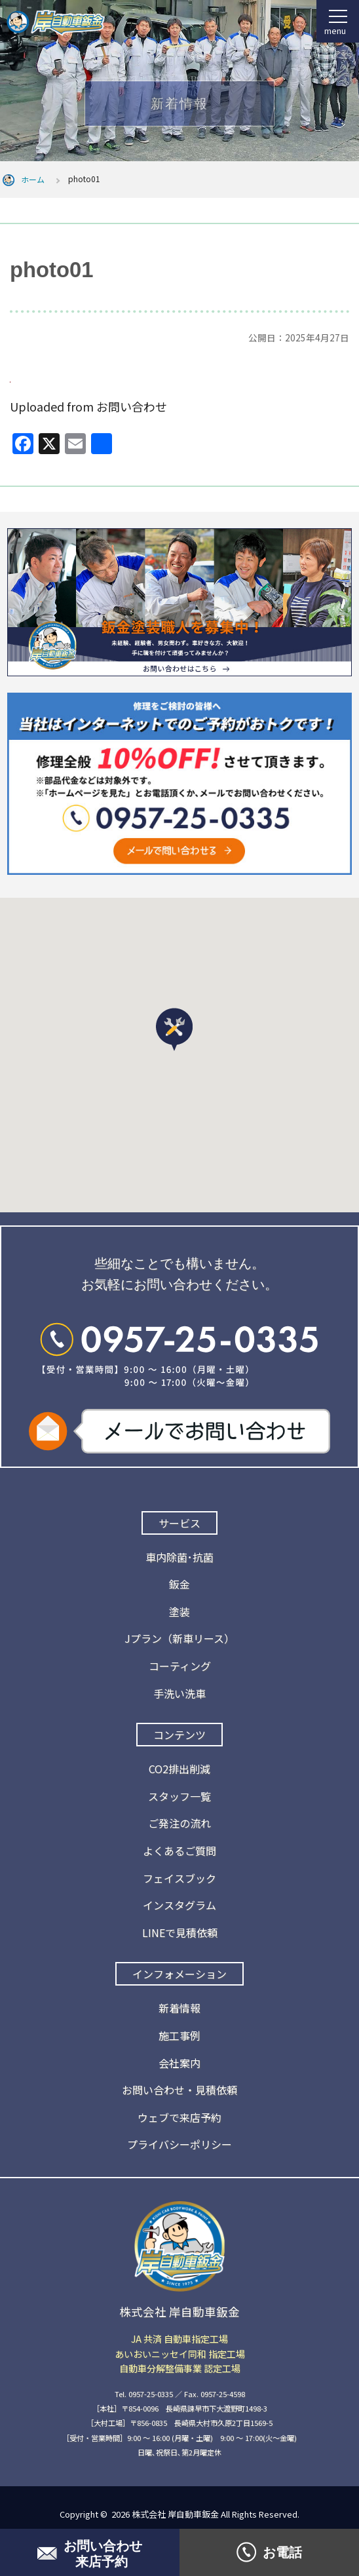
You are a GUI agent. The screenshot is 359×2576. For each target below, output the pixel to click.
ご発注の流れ (179, 1823)
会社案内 (179, 2063)
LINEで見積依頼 (179, 1932)
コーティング (180, 1666)
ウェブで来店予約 (179, 2117)
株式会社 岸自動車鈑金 (175, 2514)
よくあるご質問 (179, 1850)
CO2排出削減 (179, 1769)
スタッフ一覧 (179, 1796)
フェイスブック (179, 1878)
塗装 (179, 1611)
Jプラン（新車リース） (179, 1638)
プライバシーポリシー (179, 2144)
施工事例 (179, 2035)
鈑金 (179, 1584)
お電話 (269, 2552)
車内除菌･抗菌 (179, 1557)
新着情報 (179, 2008)
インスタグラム (179, 1905)
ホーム (33, 179)
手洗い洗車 (179, 1693)
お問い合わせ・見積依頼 (179, 2090)
